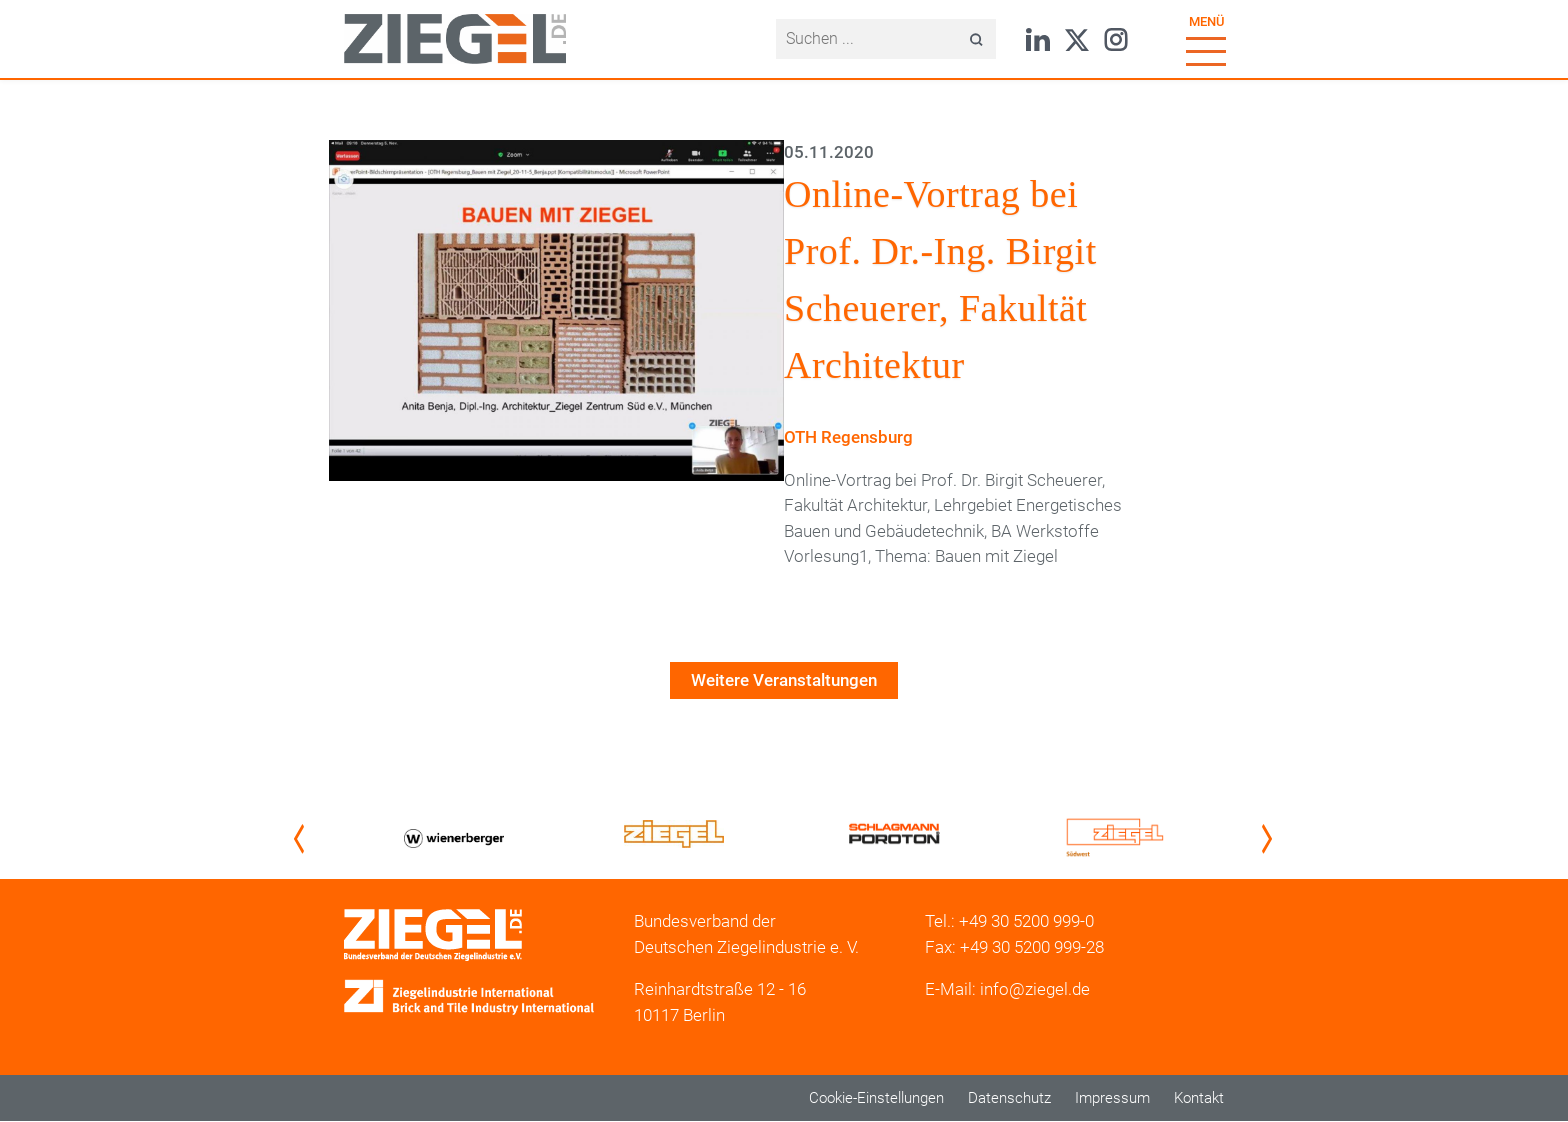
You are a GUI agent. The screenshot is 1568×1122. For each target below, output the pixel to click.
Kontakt (1199, 1098)
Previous (303, 839)
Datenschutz (1009, 1098)
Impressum (1112, 1098)
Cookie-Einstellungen (876, 1098)
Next (1271, 839)
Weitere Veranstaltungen (784, 680)
